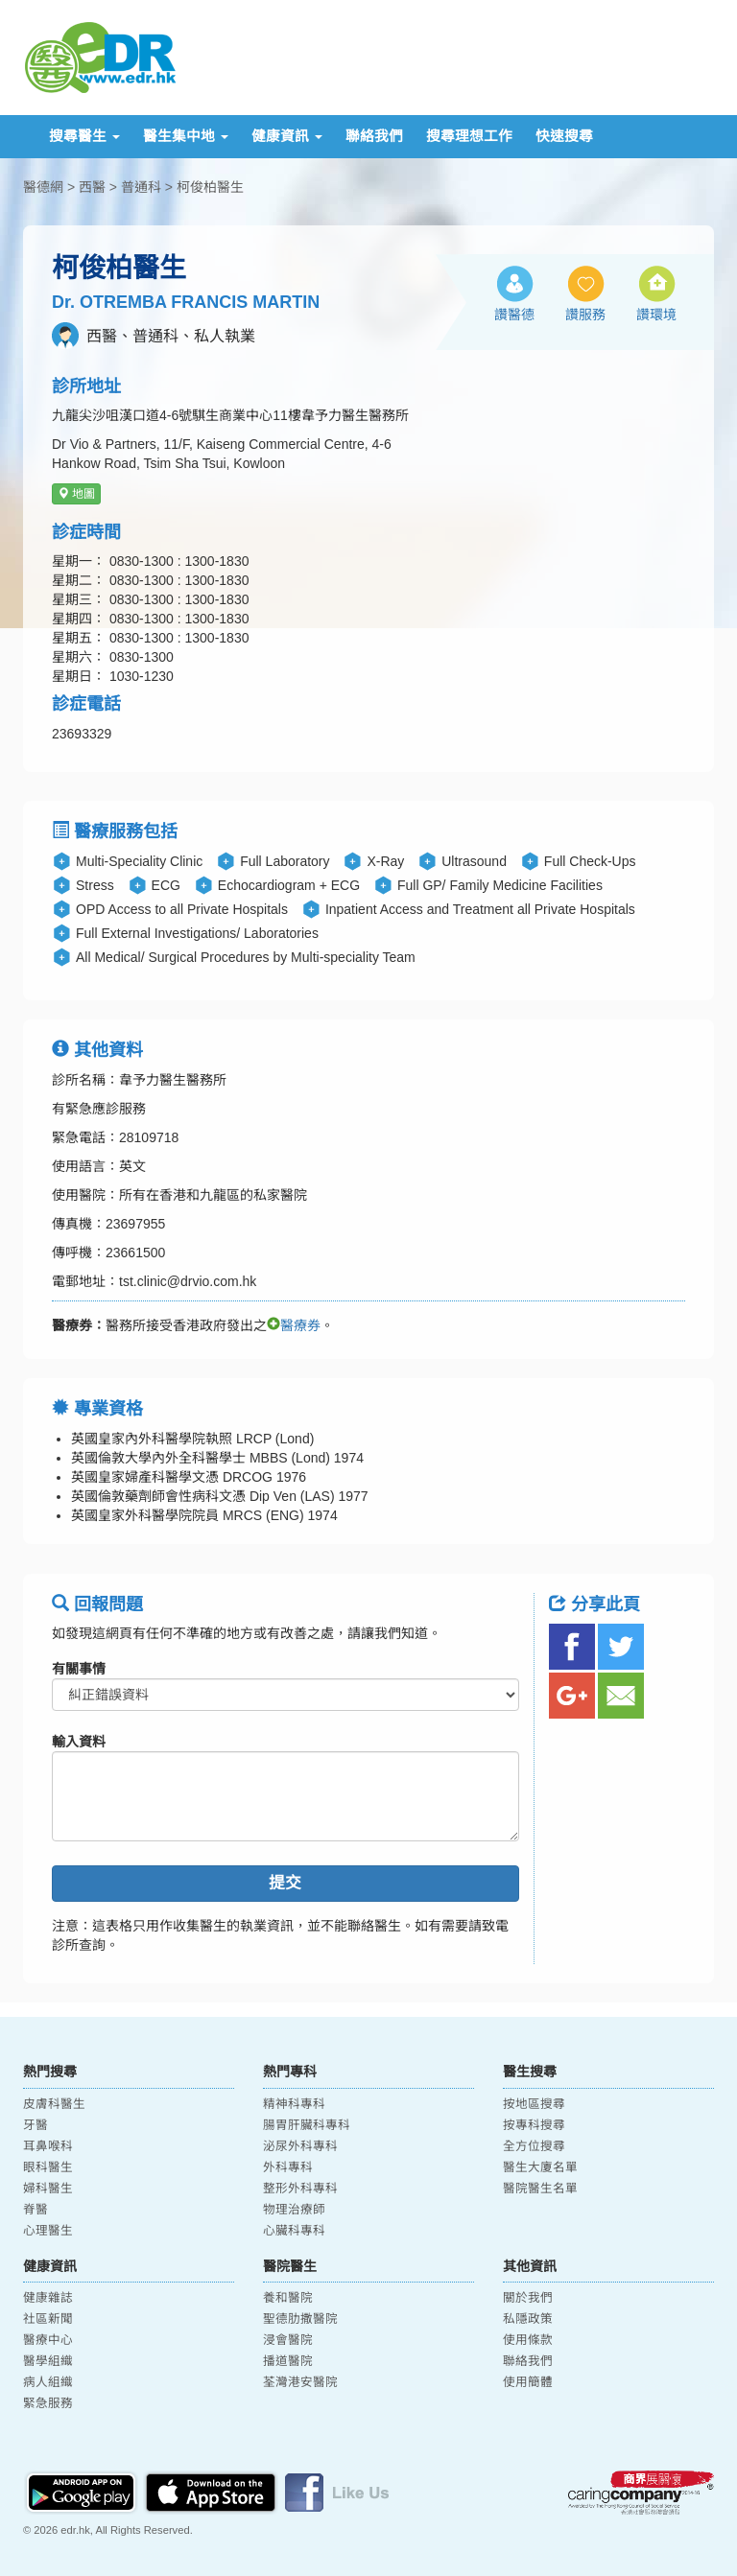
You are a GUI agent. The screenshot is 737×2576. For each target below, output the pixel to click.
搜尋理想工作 (469, 136)
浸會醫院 (288, 2340)
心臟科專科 (294, 2230)
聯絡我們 (374, 136)
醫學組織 (48, 2361)
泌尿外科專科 (300, 2146)
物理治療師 (294, 2209)
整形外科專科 (300, 2188)
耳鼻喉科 (48, 2146)
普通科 (141, 187)
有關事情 (79, 1668)
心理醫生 (48, 2230)
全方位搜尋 (534, 2146)
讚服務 (585, 314)
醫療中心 (48, 2340)
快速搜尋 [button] (564, 136)
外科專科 (288, 2167)
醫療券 (294, 1325)
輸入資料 (79, 1741)
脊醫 (35, 2209)
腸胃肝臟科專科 (306, 2125)
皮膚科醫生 (54, 2104)
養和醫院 (288, 2298)
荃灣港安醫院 (300, 2382)
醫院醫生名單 (540, 2188)
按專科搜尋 (534, 2125)
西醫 (92, 187)
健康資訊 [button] (286, 136)
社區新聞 (48, 2319)
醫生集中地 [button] (185, 136)
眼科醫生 (48, 2167)
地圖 (76, 494)
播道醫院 (288, 2361)
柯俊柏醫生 (210, 187)
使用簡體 (528, 2382)
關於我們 (528, 2298)
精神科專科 (294, 2104)
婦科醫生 (48, 2188)
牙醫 (35, 2125)
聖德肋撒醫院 (300, 2319)
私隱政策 (528, 2319)
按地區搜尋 (534, 2104)
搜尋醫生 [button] (84, 136)
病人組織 (48, 2382)
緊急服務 (48, 2403)
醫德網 (43, 187)
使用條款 (528, 2340)
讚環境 (656, 314)
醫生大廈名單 (540, 2167)
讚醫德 (514, 314)
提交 (285, 1883)
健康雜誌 (48, 2298)
